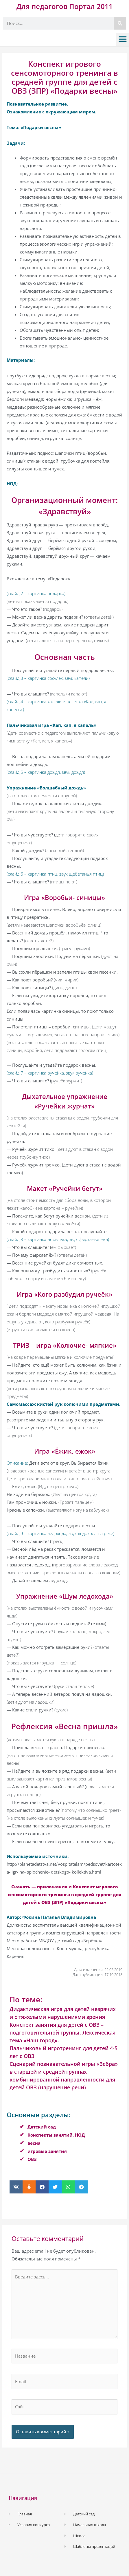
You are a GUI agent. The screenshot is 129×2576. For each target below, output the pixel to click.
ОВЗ (32, 2159)
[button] (122, 39)
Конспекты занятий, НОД (56, 2135)
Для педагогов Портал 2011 (64, 6)
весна (33, 2143)
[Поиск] (120, 23)
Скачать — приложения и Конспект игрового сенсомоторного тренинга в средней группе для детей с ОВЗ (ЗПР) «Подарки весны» (64, 1894)
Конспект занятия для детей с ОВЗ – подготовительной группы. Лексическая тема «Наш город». (62, 2032)
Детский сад (41, 2127)
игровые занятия (47, 2151)
